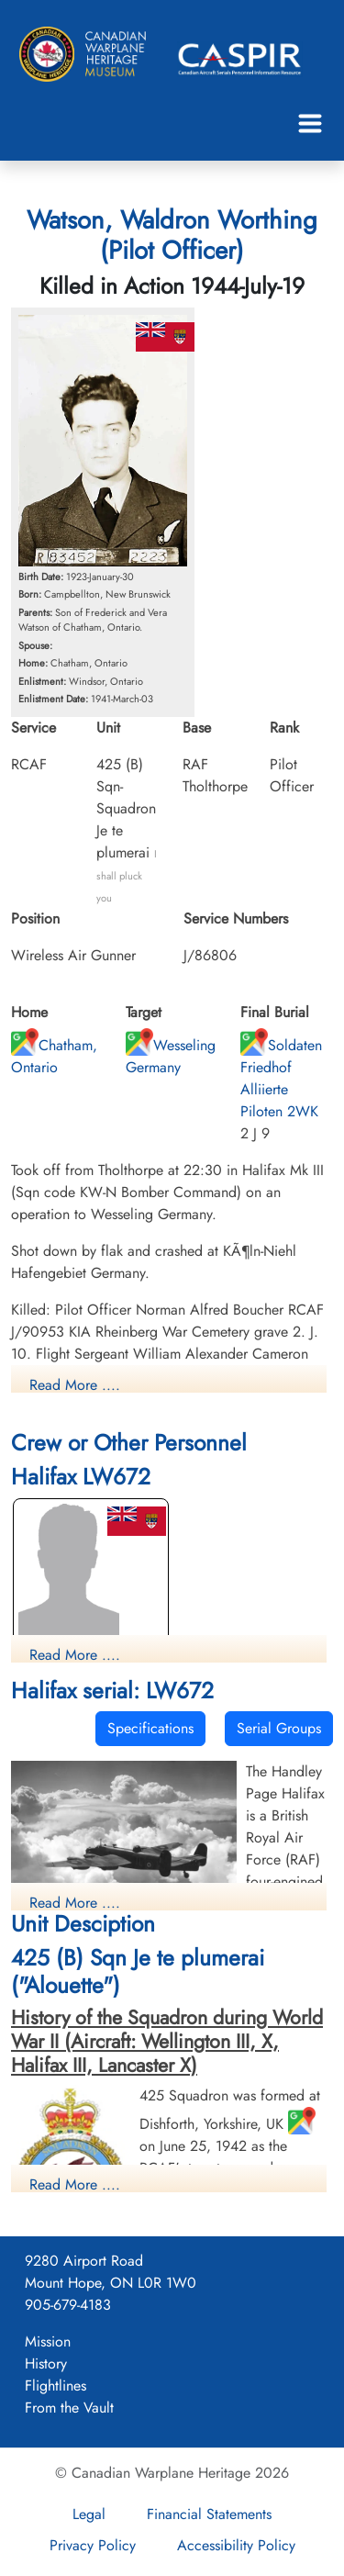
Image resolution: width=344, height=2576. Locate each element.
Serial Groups (279, 1728)
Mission (48, 2341)
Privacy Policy (93, 2545)
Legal (88, 2514)
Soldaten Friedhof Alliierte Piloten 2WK (281, 1078)
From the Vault (69, 2407)
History (46, 2363)
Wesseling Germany (171, 1056)
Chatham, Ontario (54, 1056)
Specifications (150, 1728)
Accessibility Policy (236, 2545)
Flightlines (55, 2385)
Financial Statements (209, 2514)
